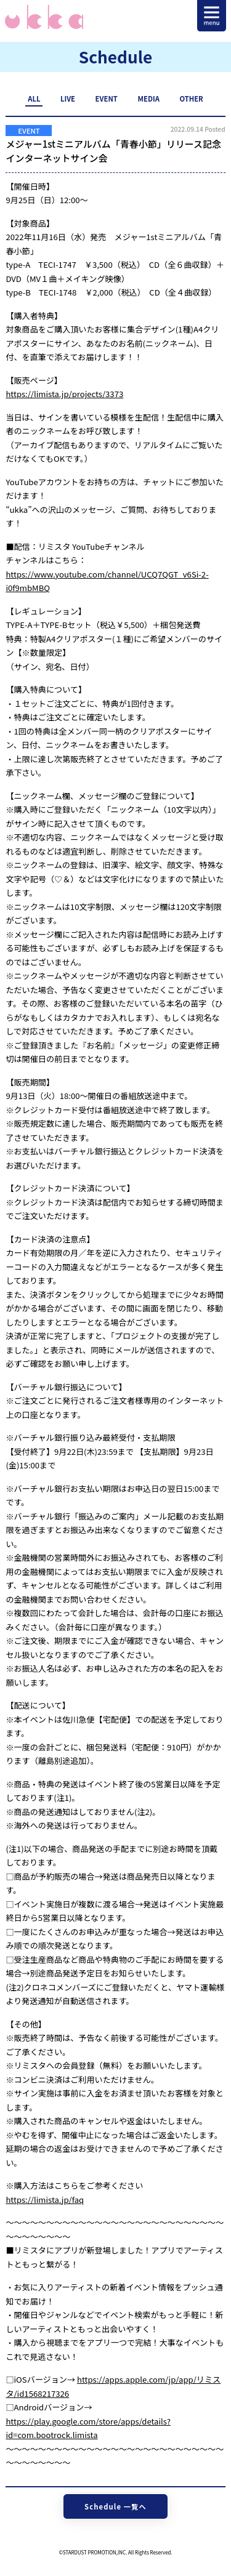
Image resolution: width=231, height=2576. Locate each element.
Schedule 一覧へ (115, 2506)
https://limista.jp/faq (45, 2199)
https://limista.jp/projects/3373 (64, 394)
